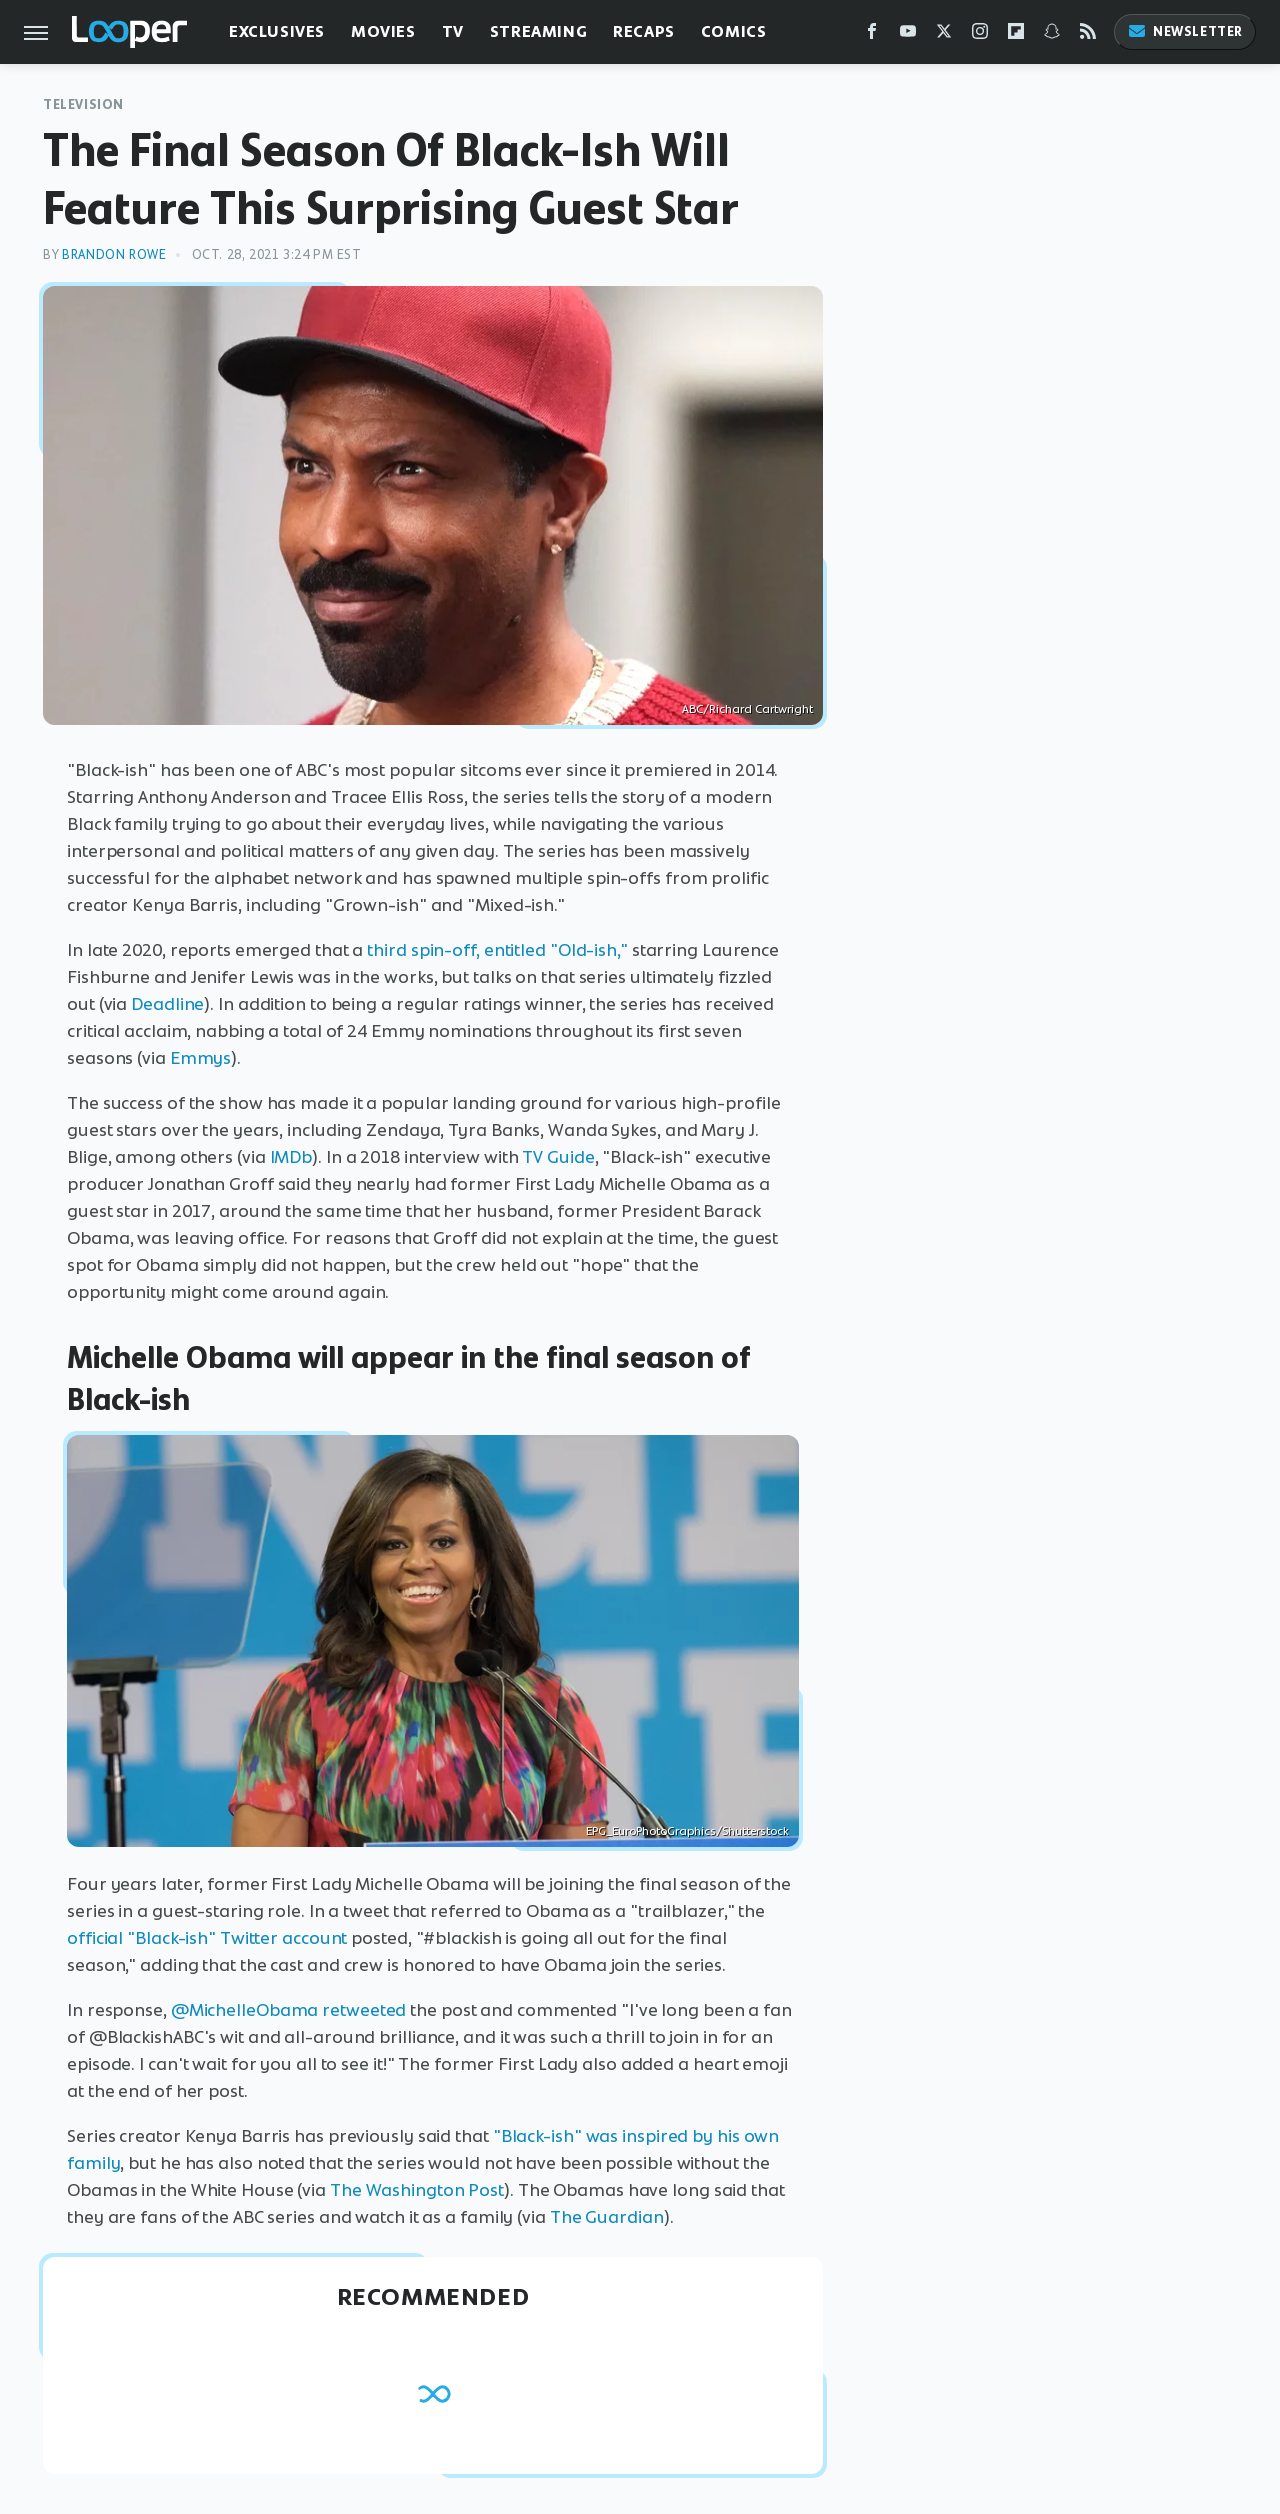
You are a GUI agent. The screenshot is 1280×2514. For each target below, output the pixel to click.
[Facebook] (872, 35)
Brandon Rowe (114, 254)
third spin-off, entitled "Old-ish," (497, 950)
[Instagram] (980, 35)
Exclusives (277, 31)
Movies (383, 31)
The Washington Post (417, 2190)
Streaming (538, 31)
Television (83, 104)
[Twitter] (944, 35)
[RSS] (1088, 35)
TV (453, 31)
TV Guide (558, 1157)
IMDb (291, 1157)
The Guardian (607, 2217)
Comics (734, 31)
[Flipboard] (1016, 35)
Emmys (201, 1058)
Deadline (167, 1004)
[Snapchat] (1052, 35)
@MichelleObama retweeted (289, 2010)
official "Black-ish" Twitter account (207, 1938)
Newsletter (1185, 31)
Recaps (644, 31)
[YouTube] (908, 35)
